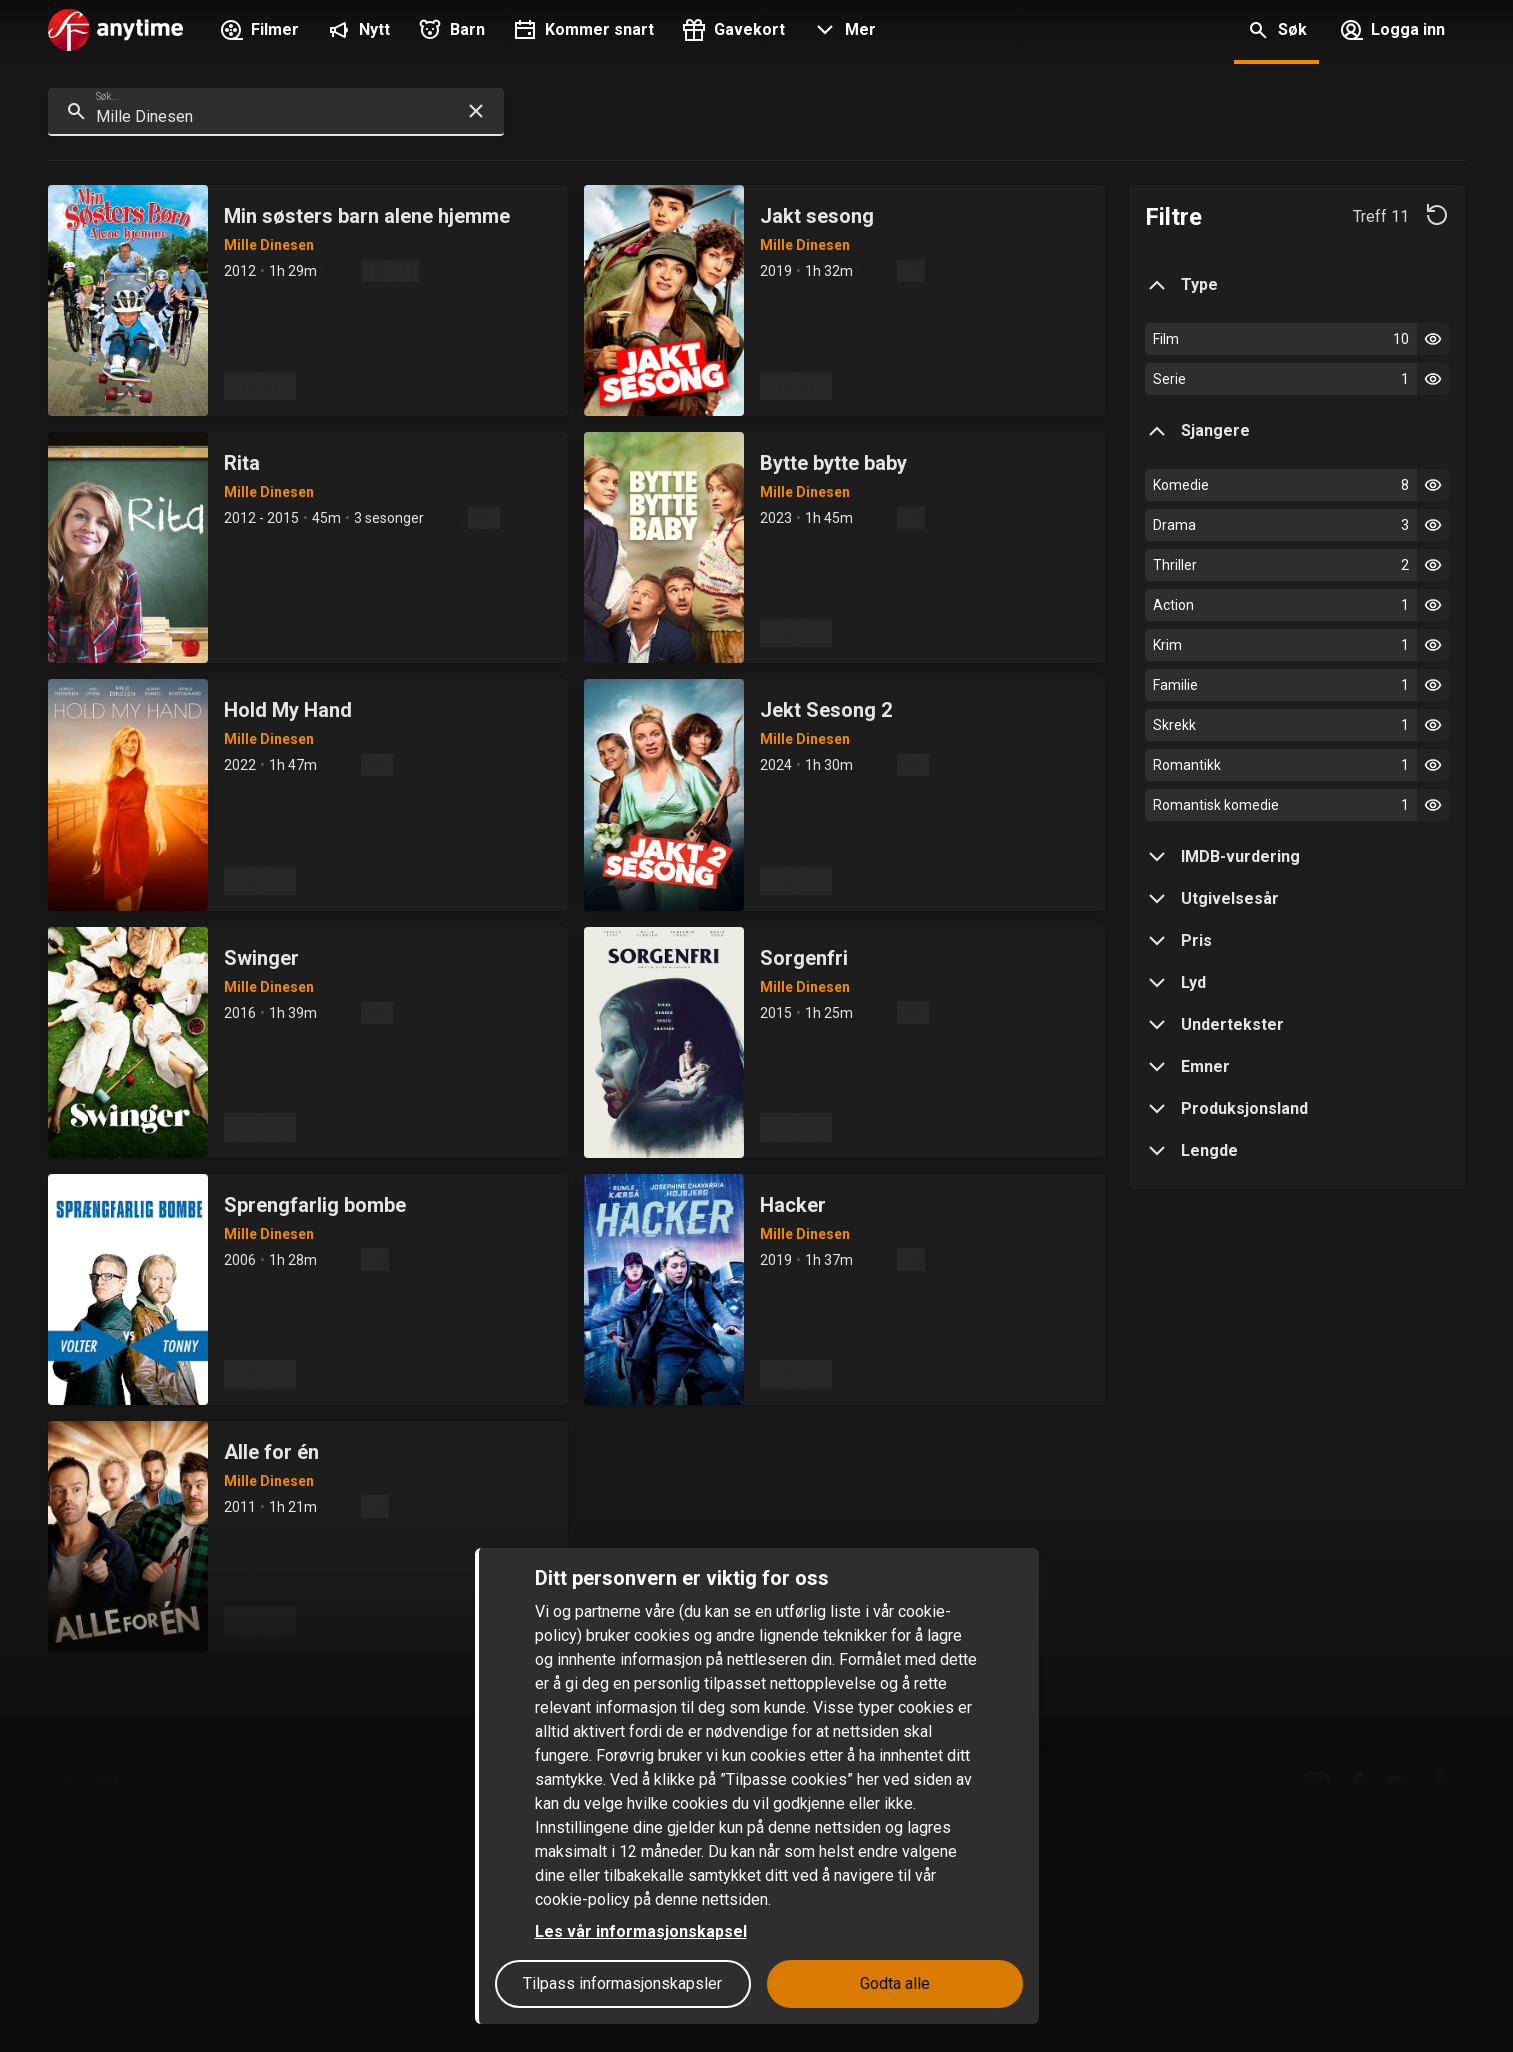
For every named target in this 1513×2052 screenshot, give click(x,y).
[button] (842, 32)
